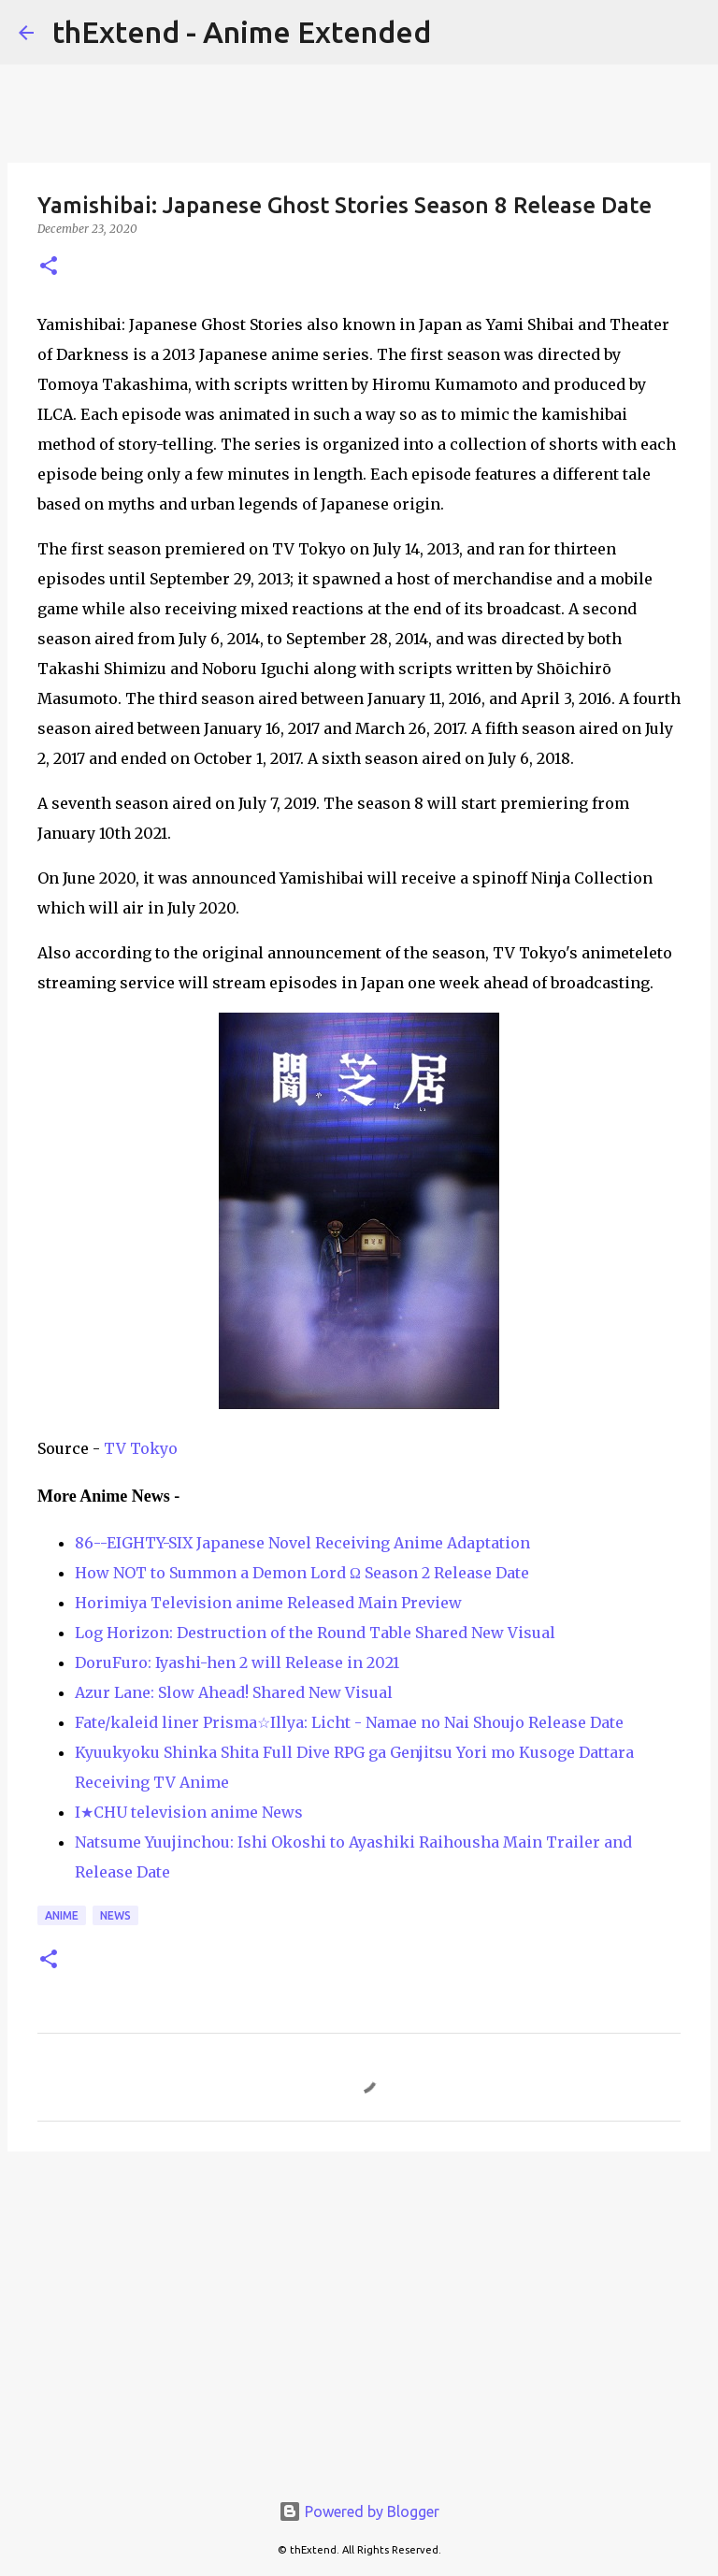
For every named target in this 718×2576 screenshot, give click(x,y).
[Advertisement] (359, 2310)
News (115, 1915)
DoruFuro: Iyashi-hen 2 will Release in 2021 (237, 1662)
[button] (48, 267)
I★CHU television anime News (189, 1812)
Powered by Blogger (359, 2511)
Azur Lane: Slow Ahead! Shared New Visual (234, 1692)
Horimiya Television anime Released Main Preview (268, 1602)
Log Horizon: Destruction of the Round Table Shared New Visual (315, 1632)
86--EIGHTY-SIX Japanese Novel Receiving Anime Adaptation (302, 1542)
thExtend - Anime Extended (241, 32)
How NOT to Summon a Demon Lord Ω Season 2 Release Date (302, 1572)
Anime (62, 1915)
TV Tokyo (141, 1448)
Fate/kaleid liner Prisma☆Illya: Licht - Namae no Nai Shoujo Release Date (349, 1722)
